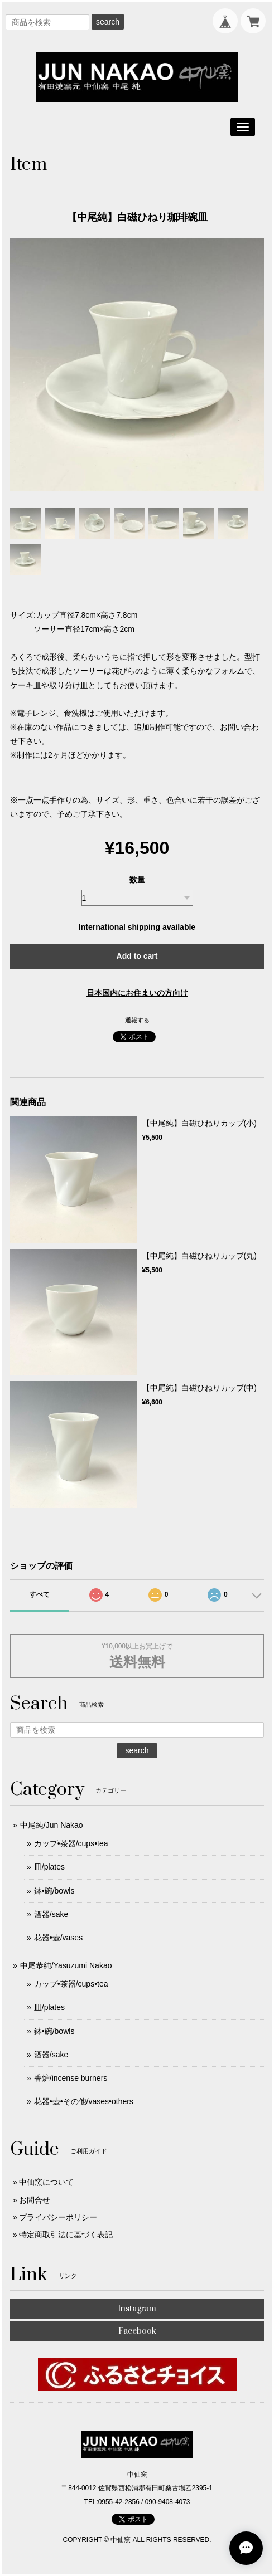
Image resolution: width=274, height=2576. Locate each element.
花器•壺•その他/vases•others (83, 2101)
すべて (40, 1594)
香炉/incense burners (71, 2078)
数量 (137, 879)
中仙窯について (46, 2182)
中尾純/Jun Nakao (51, 1825)
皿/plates (49, 1866)
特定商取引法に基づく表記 (66, 2234)
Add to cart (137, 956)
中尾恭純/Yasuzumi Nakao (66, 1965)
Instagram (137, 2309)
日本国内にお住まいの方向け (137, 992)
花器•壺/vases (58, 1937)
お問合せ (34, 2200)
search (107, 21)
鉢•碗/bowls (54, 1890)
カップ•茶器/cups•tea (71, 1843)
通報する (137, 1020)
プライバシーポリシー (58, 2217)
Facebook (137, 2331)
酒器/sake (51, 1914)
